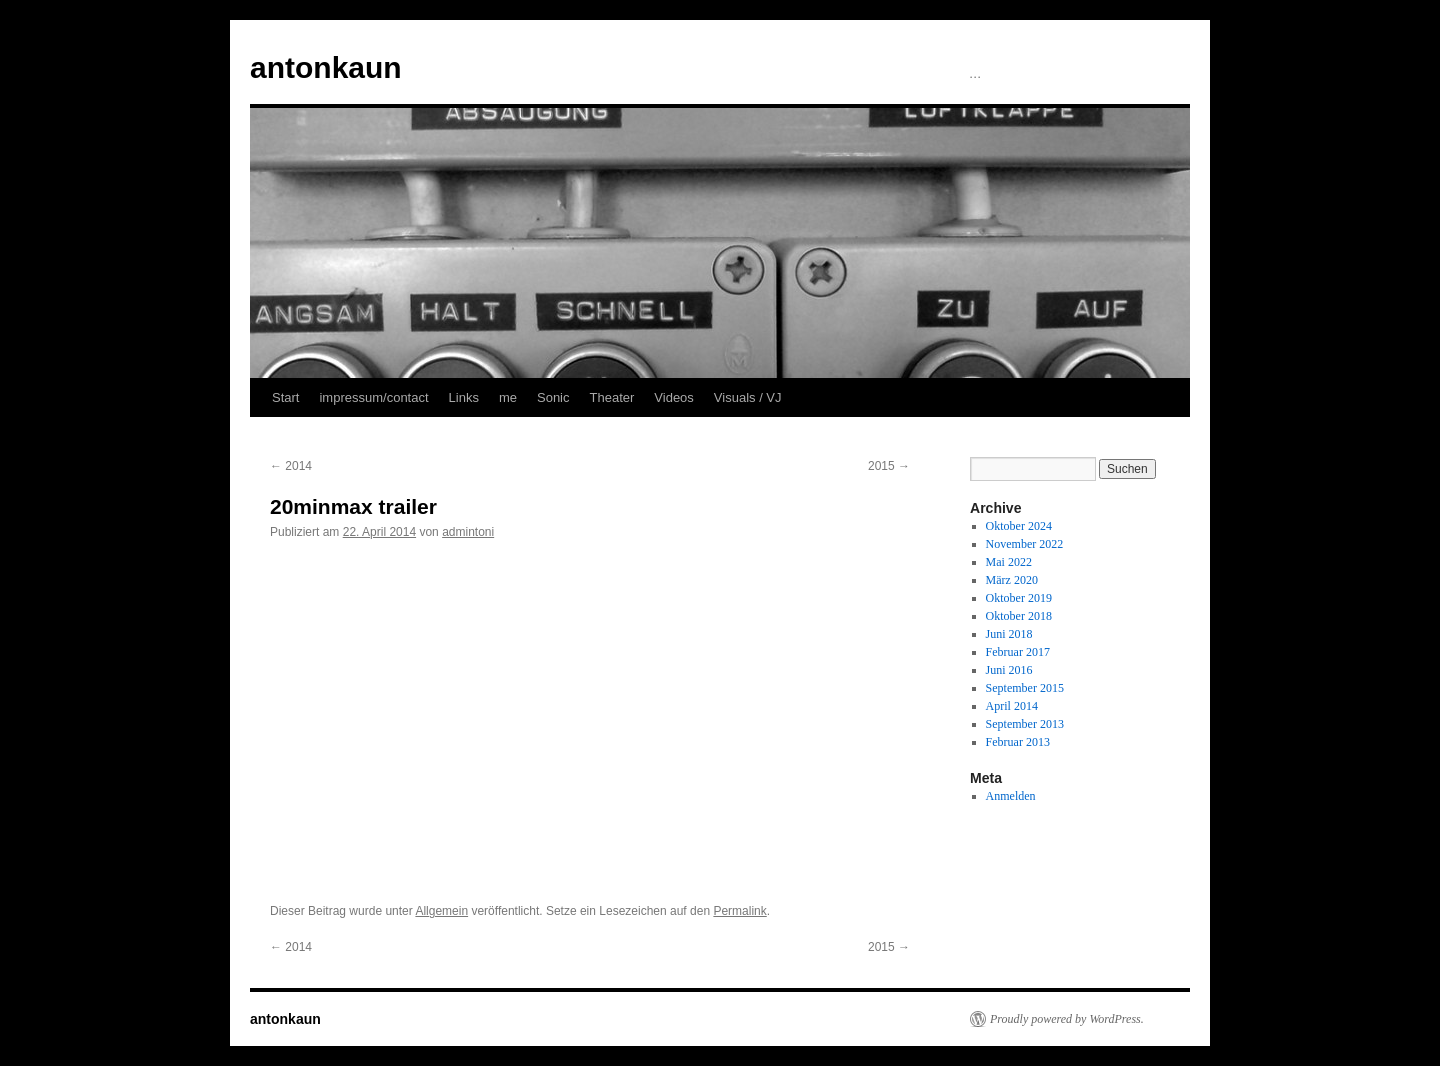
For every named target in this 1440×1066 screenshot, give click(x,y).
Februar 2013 (1018, 742)
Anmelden (1011, 796)
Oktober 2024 (1019, 526)
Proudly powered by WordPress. (1067, 1019)
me (508, 397)
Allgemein (441, 911)
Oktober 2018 (1019, 616)
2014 (291, 466)
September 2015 (1025, 688)
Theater (612, 397)
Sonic (553, 397)
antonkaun (326, 67)
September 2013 (1025, 724)
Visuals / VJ (748, 397)
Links (464, 397)
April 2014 (1012, 706)
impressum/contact (373, 397)
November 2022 (1025, 544)
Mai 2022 (1009, 562)
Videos (674, 397)
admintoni (468, 532)
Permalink (739, 911)
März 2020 (1012, 580)
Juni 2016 (1009, 670)
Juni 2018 (1009, 634)
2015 (889, 466)
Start (285, 397)
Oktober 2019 (1019, 598)
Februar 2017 (1018, 652)
